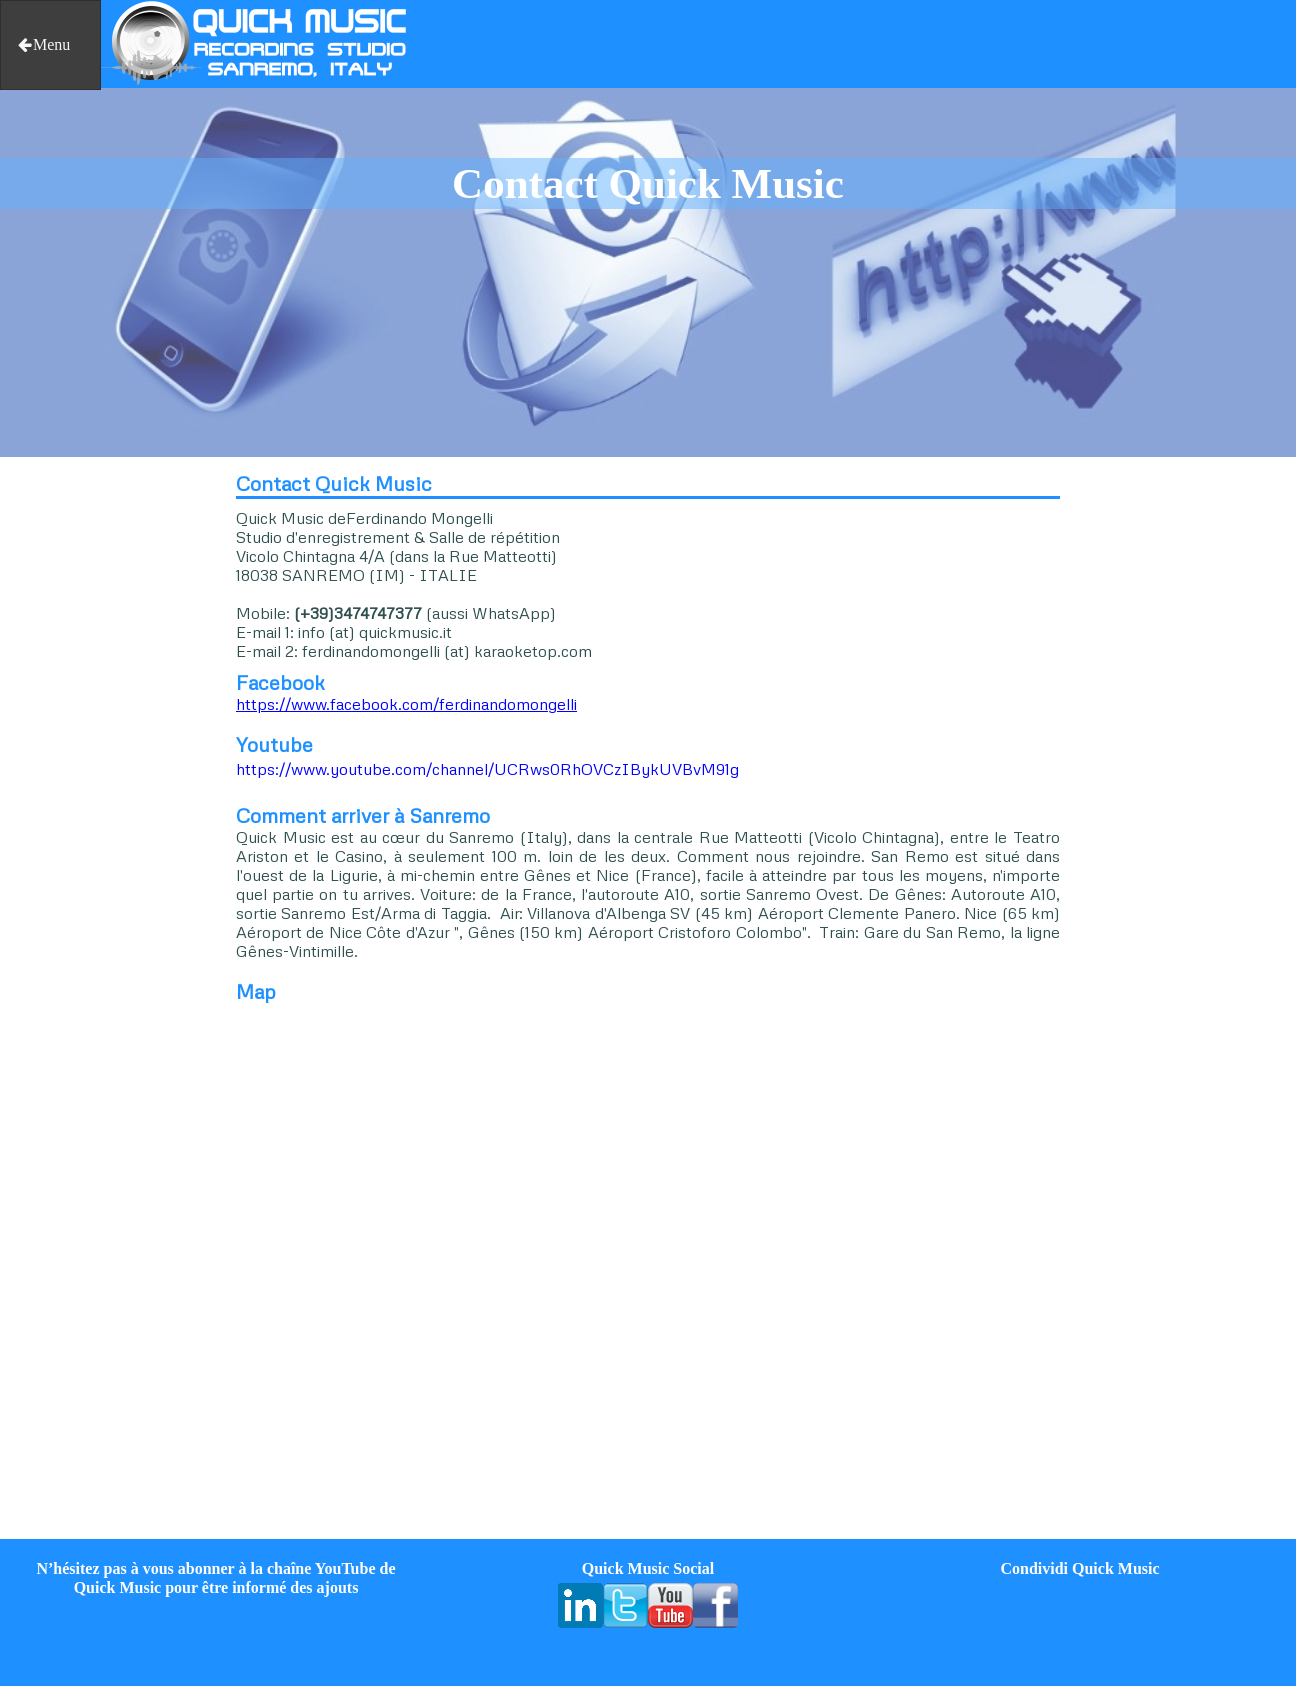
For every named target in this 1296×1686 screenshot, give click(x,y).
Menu (43, 44)
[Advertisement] (108, 762)
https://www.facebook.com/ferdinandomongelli (406, 704)
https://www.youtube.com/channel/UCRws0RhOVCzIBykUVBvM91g (487, 769)
